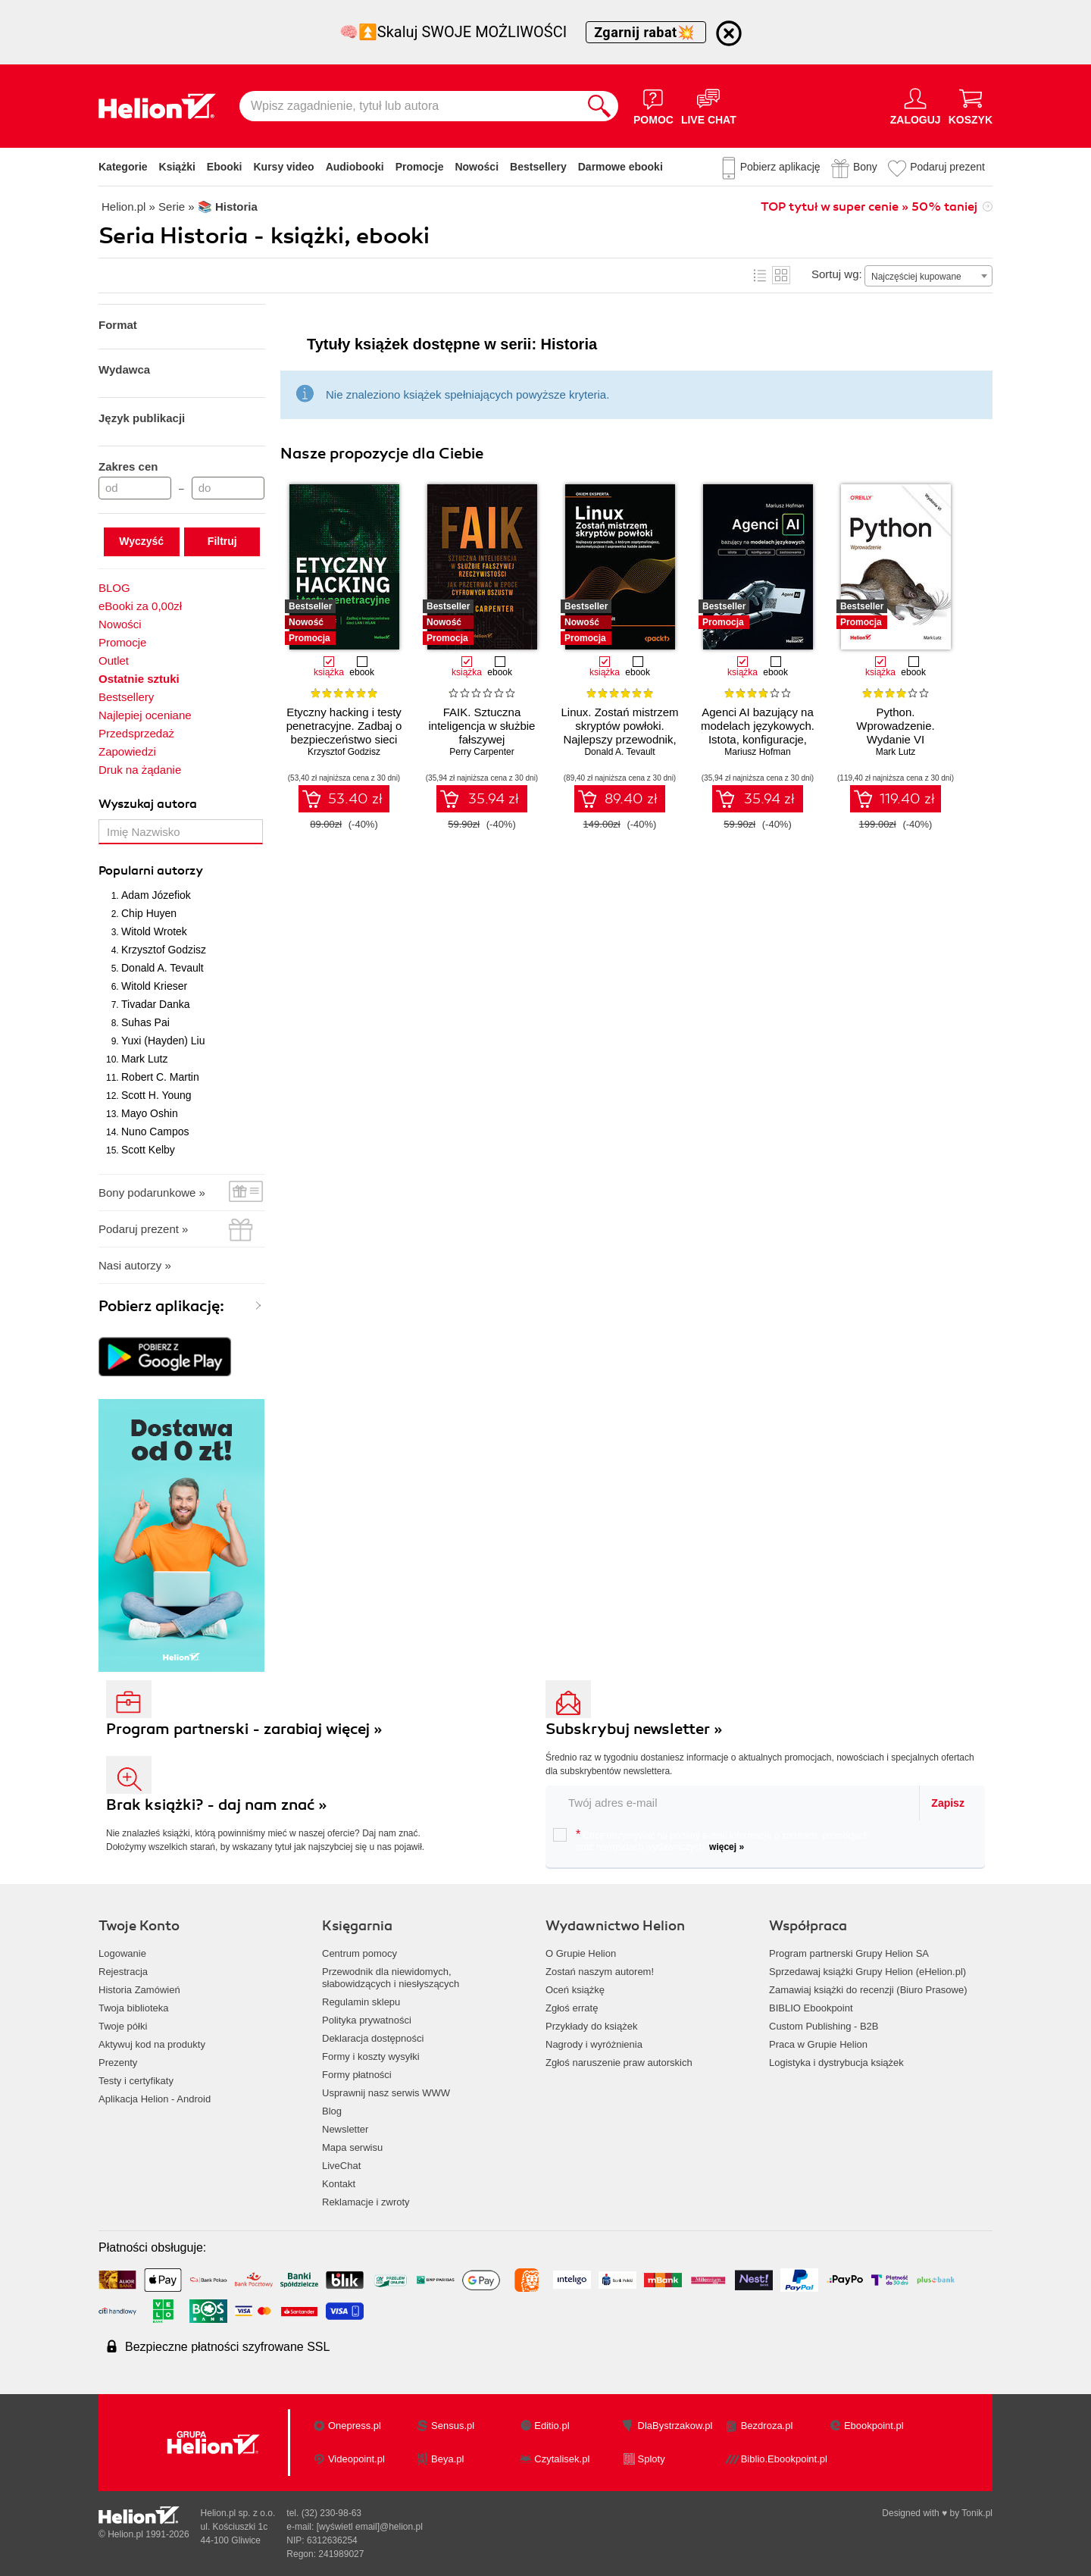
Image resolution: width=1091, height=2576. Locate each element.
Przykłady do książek (591, 2026)
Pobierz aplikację (780, 167)
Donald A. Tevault (162, 968)
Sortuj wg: (836, 274)
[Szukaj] (599, 106)
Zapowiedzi (127, 751)
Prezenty (117, 2062)
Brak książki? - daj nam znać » (216, 1804)
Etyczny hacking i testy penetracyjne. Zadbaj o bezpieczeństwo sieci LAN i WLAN (344, 732)
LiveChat (341, 2165)
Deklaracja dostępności (373, 2038)
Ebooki (224, 167)
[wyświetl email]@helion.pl (370, 2526)
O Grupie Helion (581, 1953)
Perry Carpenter (481, 752)
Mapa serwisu (352, 2147)
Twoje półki (122, 2026)
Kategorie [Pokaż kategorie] (123, 167)
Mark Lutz (144, 1059)
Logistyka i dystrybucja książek (836, 2062)
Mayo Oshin (149, 1113)
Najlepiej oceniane (145, 715)
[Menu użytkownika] (915, 106)
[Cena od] (134, 488)
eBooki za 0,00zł (140, 605)
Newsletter (345, 2129)
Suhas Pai (145, 1022)
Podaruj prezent (947, 167)
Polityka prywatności (366, 2020)
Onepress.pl (354, 2425)
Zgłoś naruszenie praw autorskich (619, 2062)
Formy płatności (357, 2074)
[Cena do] (228, 488)
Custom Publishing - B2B (824, 2026)
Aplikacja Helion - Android (154, 2099)
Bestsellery (538, 167)
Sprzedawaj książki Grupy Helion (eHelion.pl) (867, 1971)
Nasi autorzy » (134, 1265)
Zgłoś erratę (572, 2008)
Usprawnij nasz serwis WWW (386, 2093)
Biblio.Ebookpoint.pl (784, 2459)
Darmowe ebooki (620, 167)
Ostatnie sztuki (139, 678)
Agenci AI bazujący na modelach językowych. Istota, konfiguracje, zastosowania (757, 732)
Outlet (113, 660)
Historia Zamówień (139, 1989)
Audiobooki (355, 167)
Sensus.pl (452, 2425)
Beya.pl (447, 2459)
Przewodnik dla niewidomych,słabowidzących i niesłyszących (390, 1977)
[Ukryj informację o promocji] (729, 33)
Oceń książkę (575, 1989)
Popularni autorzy (150, 870)
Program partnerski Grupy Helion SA (849, 1953)
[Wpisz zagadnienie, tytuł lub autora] (409, 106)
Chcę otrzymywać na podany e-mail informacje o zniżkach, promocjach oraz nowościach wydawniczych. (711, 1840)
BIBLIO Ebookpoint (811, 2008)
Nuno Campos (155, 1131)
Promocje (419, 167)
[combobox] (928, 275)
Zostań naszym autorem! (600, 1971)
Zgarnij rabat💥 (646, 32)
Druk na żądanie (139, 769)
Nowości (477, 167)
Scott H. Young (156, 1095)
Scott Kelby (148, 1150)
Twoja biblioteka (133, 2008)
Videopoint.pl (356, 2459)
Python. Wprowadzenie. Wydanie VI (895, 726)
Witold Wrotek (154, 931)
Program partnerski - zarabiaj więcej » (244, 1729)
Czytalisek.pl (561, 2459)
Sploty (651, 2459)
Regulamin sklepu (361, 2002)
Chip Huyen (149, 913)
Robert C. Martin (160, 1077)
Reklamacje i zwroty (366, 2202)
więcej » (726, 1847)
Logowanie (122, 1953)
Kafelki (781, 275)
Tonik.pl (977, 2513)
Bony (865, 167)
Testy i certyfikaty (135, 2080)
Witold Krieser (154, 986)
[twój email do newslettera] (733, 1802)
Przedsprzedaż (136, 733)
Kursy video (284, 167)
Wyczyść (141, 541)
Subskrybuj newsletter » (634, 1729)
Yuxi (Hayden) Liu (163, 1040)
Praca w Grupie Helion (818, 2044)
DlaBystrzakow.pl (675, 2425)
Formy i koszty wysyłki (371, 2056)
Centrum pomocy (359, 1953)
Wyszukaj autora (147, 804)
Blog (332, 2111)
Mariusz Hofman (757, 752)
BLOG (114, 587)
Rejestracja (123, 1971)
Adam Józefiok (156, 895)
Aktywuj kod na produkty (151, 2044)
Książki (177, 167)
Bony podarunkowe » (151, 1192)
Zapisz (947, 1803)
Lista (760, 275)
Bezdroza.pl (767, 2425)
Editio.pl (551, 2425)
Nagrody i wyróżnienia (594, 2044)
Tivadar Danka (155, 1004)
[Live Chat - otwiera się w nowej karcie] (708, 106)
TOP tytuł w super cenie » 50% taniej (869, 206)
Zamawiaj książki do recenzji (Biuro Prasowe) (868, 1989)
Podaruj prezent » (143, 1228)
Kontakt (338, 2183)
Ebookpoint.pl (874, 2425)
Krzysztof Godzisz (163, 950)
